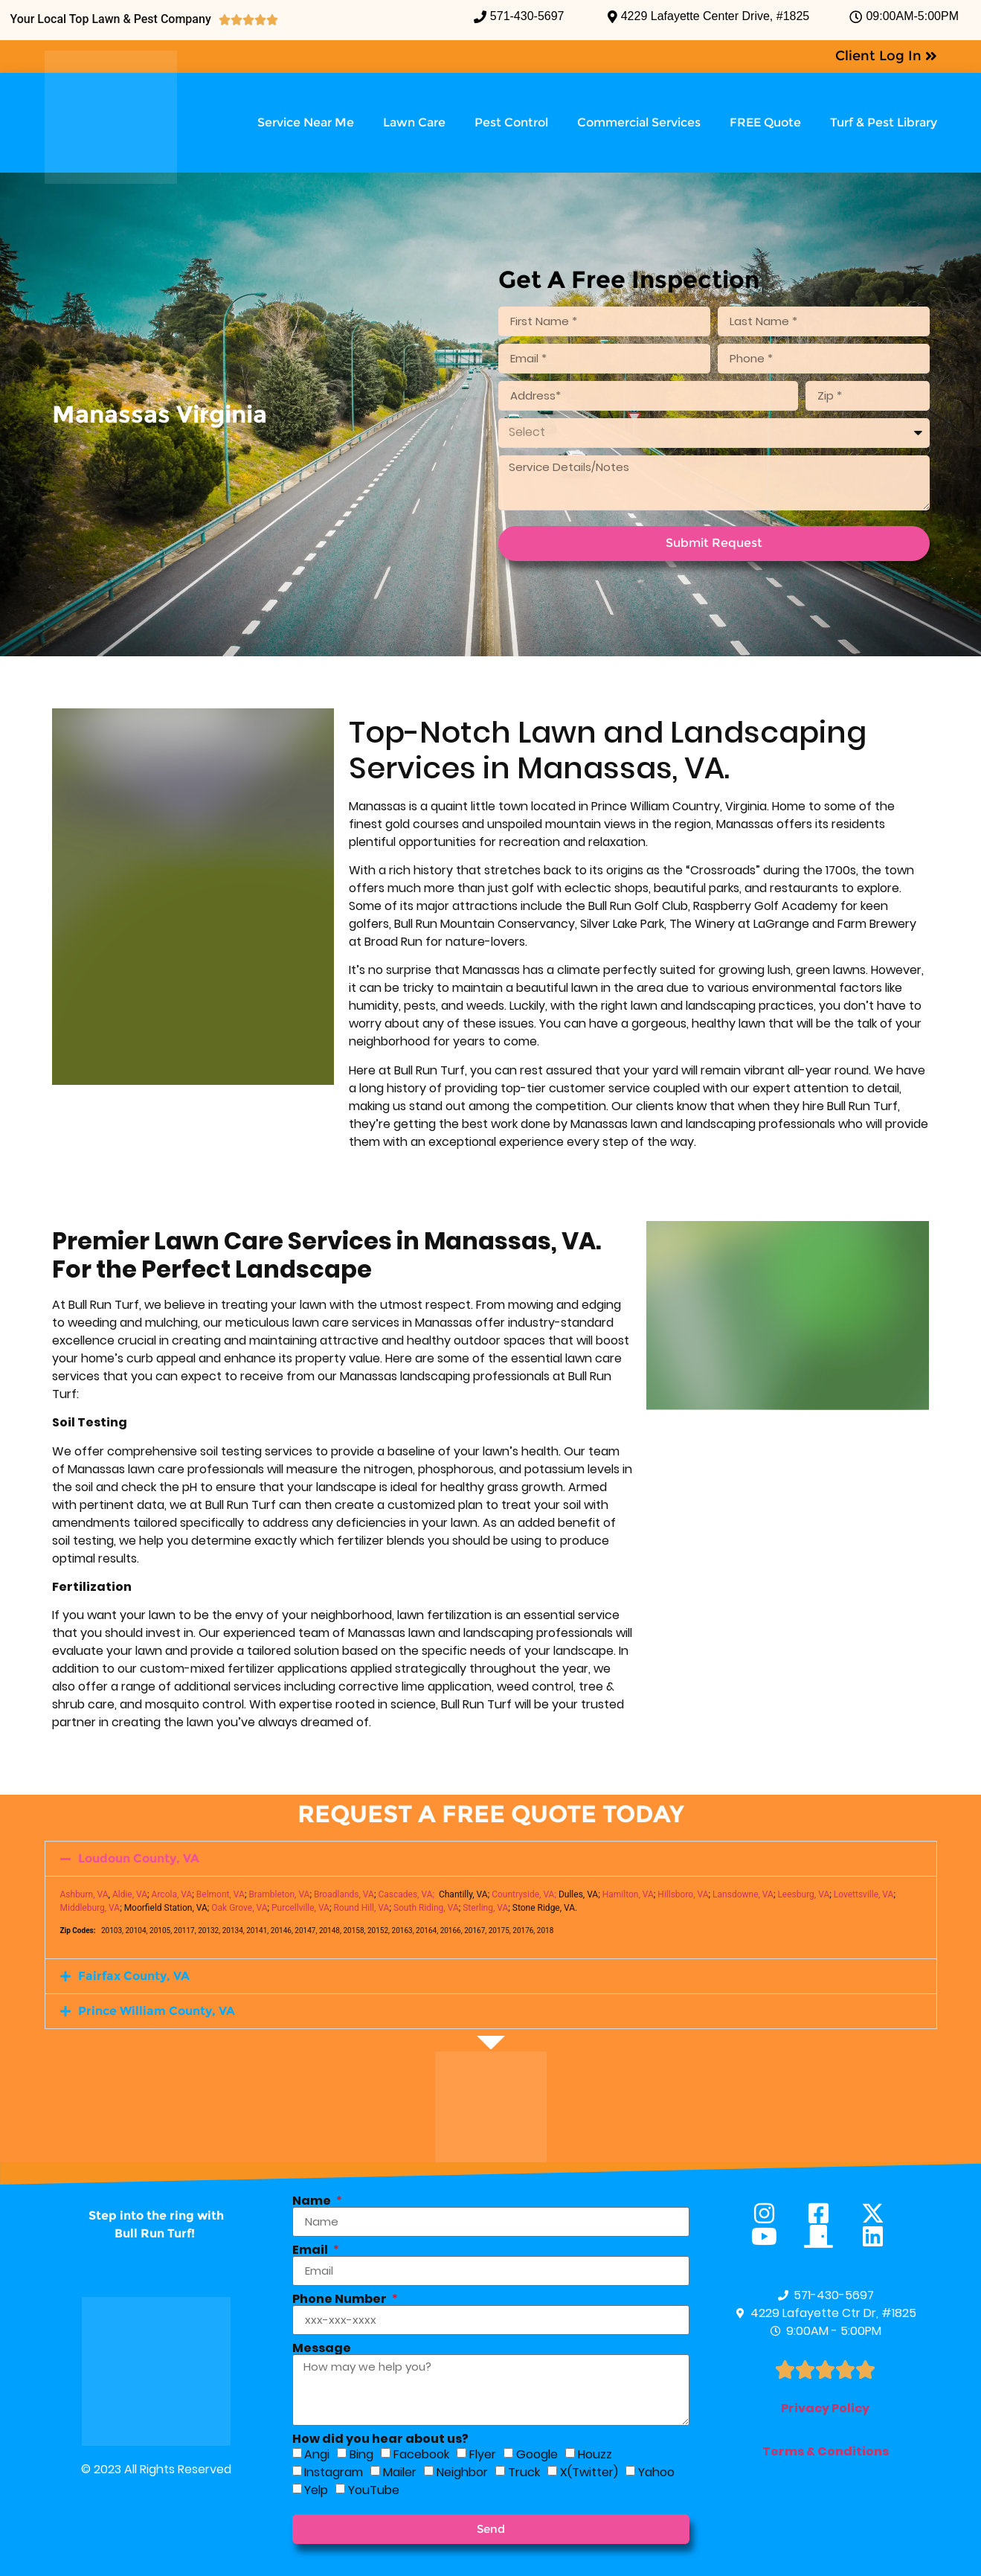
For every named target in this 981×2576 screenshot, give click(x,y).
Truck (524, 2471)
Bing (361, 2453)
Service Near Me (305, 122)
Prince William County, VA (156, 2011)
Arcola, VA (172, 1894)
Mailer (399, 2471)
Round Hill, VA (361, 1908)
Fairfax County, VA (134, 1976)
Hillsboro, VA (682, 1894)
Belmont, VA (220, 1894)
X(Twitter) (589, 2471)
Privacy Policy (825, 2408)
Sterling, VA (485, 1908)
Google (537, 2453)
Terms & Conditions (825, 2451)
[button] (490, 1859)
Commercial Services (639, 122)
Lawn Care (414, 122)
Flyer (482, 2453)
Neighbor (462, 2471)
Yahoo (656, 2471)
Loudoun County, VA (138, 1858)
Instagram (333, 2471)
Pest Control (511, 122)
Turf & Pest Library (883, 122)
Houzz (595, 2453)
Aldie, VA (129, 1894)
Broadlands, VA (344, 1894)
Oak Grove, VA (239, 1908)
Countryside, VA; (524, 1894)
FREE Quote (765, 122)
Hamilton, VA (628, 1894)
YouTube (373, 2489)
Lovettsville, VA (864, 1894)
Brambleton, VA (278, 1894)
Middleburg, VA (90, 1908)
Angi (316, 2453)
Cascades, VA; (406, 1894)
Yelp (316, 2489)
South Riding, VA (426, 1908)
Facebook (421, 2453)
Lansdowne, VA (743, 1894)
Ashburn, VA (84, 1894)
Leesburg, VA (803, 1894)
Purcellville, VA (300, 1908)
